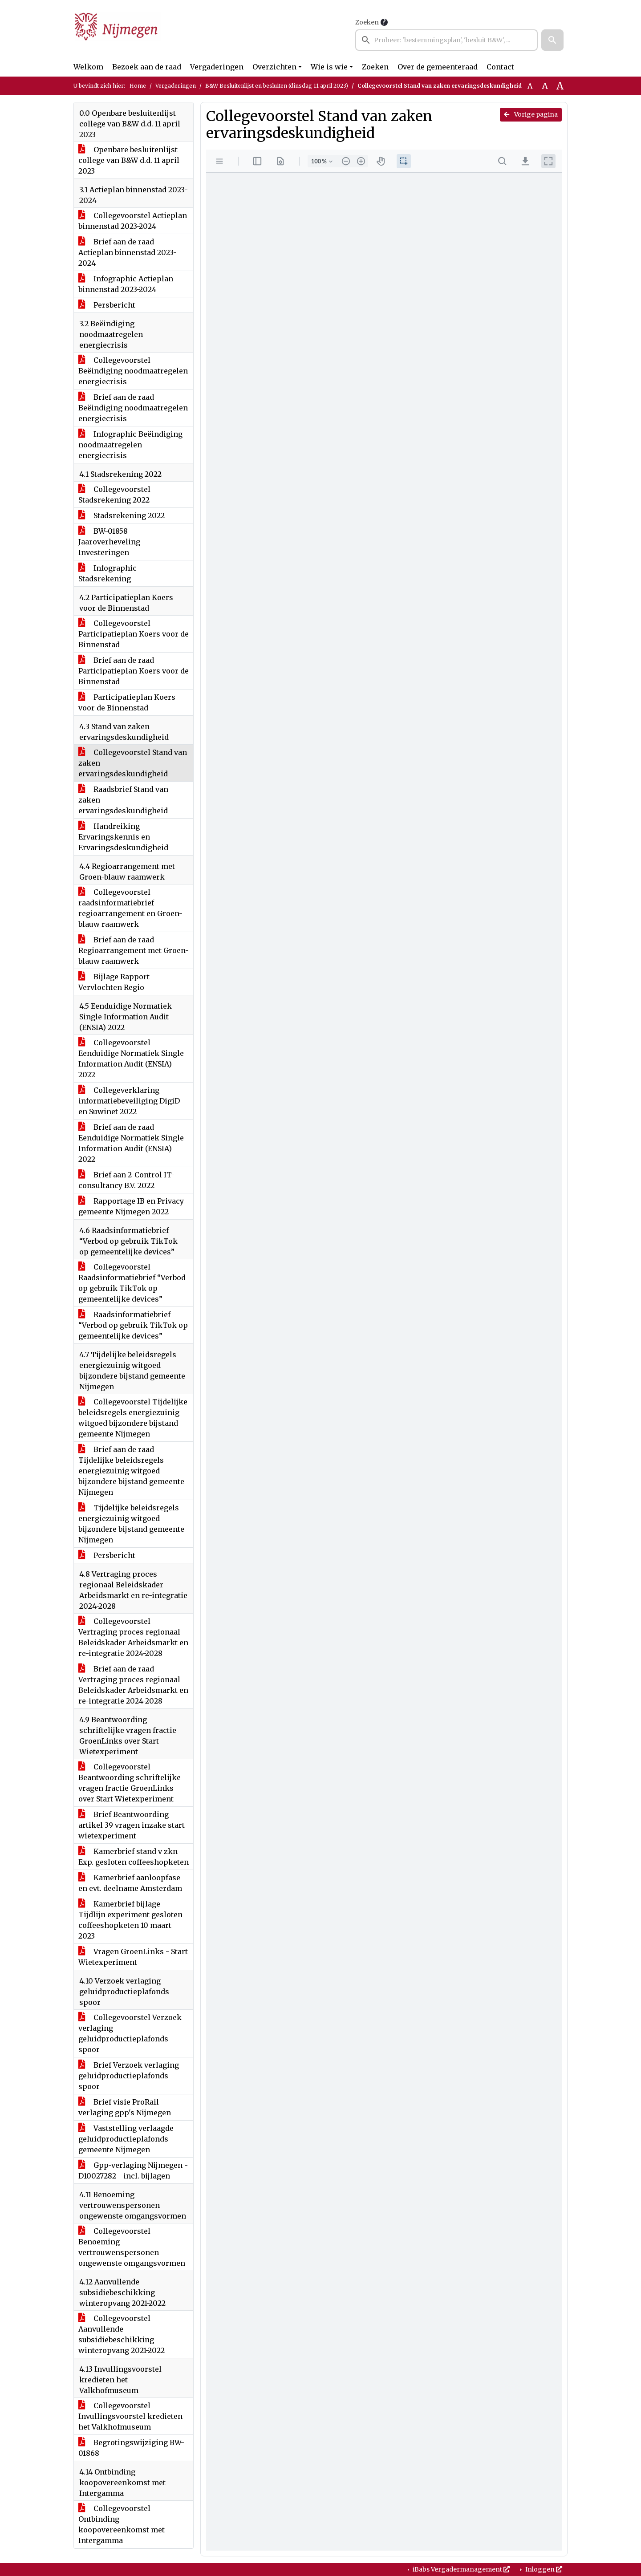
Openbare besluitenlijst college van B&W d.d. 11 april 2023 (128, 160)
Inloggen (543, 2569)
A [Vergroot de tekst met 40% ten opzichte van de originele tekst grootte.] (560, 86)
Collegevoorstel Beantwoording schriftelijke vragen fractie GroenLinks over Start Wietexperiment (129, 1782)
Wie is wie (329, 66)
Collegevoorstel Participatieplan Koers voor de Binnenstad (133, 634)
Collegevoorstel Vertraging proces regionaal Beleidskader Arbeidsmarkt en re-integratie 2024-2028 (133, 1637)
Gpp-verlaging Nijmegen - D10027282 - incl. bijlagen (133, 2170)
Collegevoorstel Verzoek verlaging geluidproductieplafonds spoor (130, 2033)
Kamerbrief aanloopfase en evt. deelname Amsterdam (130, 1883)
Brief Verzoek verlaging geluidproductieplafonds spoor (128, 2076)
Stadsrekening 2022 (121, 515)
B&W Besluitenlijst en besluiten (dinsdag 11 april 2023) (276, 85)
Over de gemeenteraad (438, 66)
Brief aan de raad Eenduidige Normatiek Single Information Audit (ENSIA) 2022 (131, 1143)
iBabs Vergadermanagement (460, 2569)
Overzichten (274, 66)
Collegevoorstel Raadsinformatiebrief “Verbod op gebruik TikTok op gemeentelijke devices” (132, 1282)
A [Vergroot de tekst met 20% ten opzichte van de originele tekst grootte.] (545, 86)
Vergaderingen (216, 66)
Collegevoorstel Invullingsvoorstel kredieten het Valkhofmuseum (130, 2416)
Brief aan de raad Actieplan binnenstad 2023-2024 (127, 252)
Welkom (88, 66)
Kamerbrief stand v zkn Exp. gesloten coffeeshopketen (133, 1856)
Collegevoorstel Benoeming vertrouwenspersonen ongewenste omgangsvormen (131, 2247)
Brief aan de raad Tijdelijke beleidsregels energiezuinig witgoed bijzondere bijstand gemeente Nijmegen (131, 1471)
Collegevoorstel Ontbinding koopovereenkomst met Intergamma (121, 2524)
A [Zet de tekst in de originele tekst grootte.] (529, 85)
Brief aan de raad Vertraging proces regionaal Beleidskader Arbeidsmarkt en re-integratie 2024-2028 (133, 1684)
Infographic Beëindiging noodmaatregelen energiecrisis (130, 445)
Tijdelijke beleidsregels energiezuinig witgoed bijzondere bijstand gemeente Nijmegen (131, 1523)
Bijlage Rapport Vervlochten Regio (114, 982)
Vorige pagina (531, 114)
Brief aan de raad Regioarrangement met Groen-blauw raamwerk (133, 950)
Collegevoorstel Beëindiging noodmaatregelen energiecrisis (133, 371)
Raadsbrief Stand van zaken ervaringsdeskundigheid (123, 800)
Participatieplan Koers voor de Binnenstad (126, 702)
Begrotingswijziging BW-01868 (131, 2448)
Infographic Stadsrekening (107, 573)
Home (138, 85)
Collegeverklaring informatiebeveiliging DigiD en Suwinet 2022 (129, 1101)
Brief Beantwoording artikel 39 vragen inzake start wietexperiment (131, 1825)
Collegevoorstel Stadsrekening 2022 (114, 494)
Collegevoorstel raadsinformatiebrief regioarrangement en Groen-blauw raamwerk (130, 908)
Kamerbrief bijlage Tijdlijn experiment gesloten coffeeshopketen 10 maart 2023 (130, 1919)
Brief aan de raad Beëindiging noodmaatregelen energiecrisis (133, 408)
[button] (552, 40)
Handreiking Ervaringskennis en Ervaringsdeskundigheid (123, 837)
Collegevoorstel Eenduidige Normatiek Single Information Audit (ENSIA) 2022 (131, 1058)
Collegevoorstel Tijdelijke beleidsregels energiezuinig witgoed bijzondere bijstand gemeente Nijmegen (132, 1417)
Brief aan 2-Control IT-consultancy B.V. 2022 (126, 1180)
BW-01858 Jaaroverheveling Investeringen (109, 542)
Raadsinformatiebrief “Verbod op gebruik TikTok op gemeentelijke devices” (133, 1325)
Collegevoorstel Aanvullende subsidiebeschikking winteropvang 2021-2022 (121, 2334)
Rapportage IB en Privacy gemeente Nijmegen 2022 (131, 1206)
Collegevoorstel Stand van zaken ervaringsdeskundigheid (132, 763)
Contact (500, 66)
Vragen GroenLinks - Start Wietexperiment (133, 1957)
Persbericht (106, 304)
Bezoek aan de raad (146, 66)
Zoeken (367, 22)
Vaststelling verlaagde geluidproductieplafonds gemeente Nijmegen (126, 2139)
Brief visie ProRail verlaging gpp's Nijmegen (124, 2107)
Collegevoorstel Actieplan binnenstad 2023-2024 (132, 221)
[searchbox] (446, 40)
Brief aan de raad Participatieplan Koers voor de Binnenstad (133, 671)
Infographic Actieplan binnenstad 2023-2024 (125, 284)
